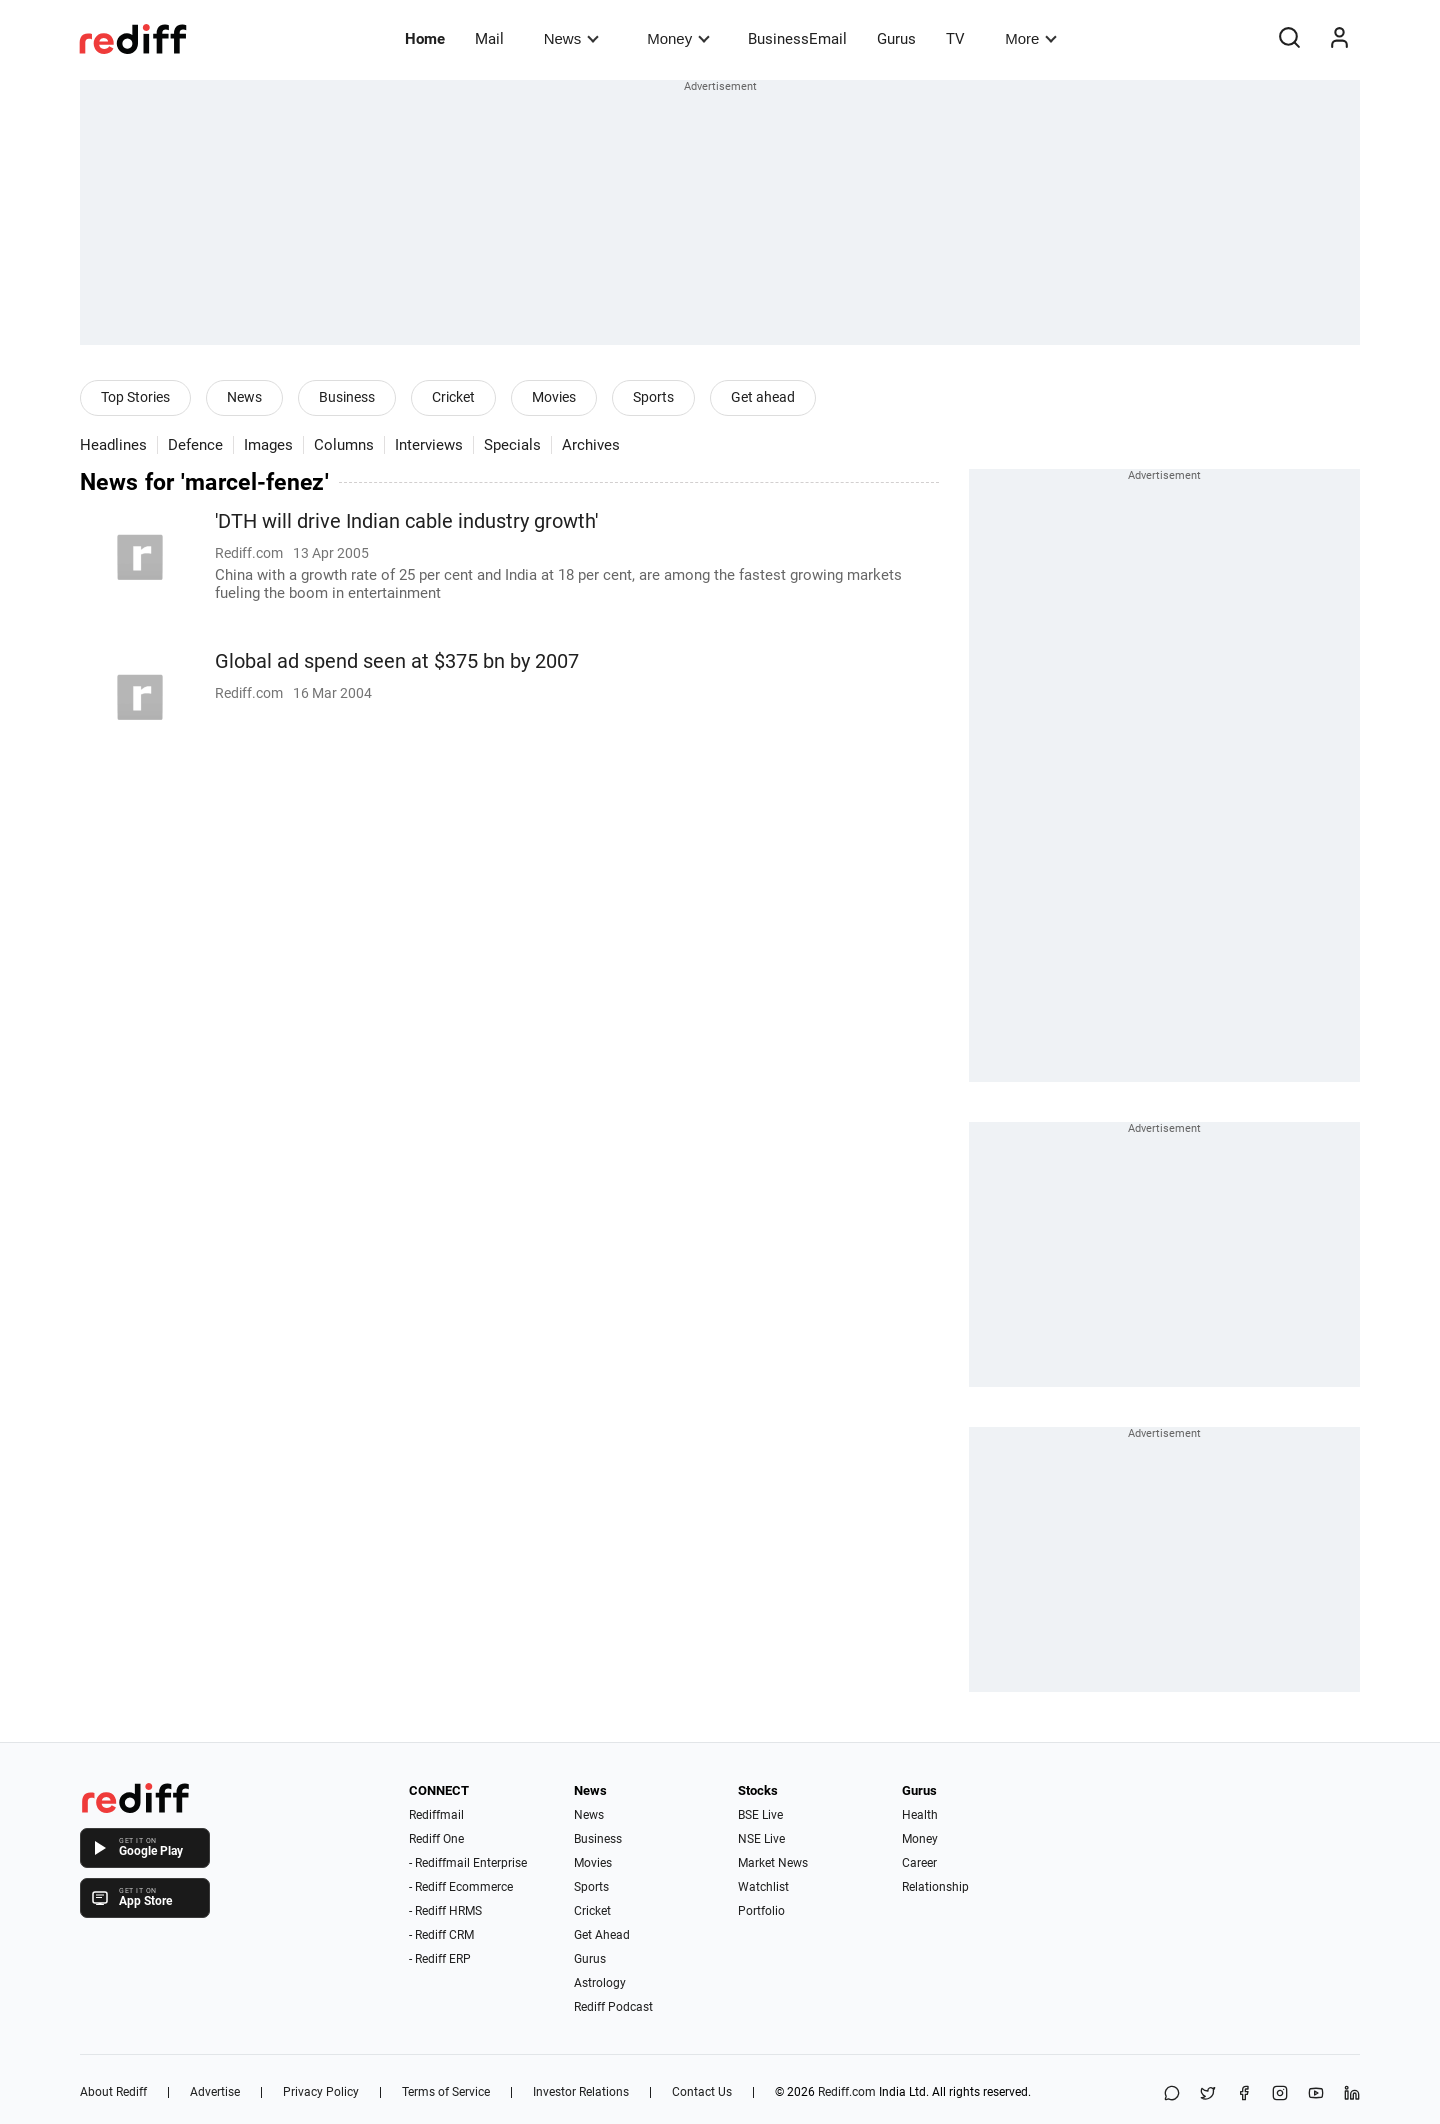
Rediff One (436, 1839)
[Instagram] (1280, 2094)
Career (919, 1863)
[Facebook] (1244, 2094)
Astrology (600, 1983)
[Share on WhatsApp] (1172, 2094)
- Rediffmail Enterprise (468, 1863)
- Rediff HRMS (445, 1911)
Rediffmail (436, 1815)
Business (347, 397)
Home (425, 39)
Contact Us (702, 2092)
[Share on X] (1208, 2094)
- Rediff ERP (440, 1959)
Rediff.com (847, 2092)
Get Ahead (602, 1935)
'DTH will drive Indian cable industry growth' (406, 521)
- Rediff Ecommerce (461, 1887)
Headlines (113, 445)
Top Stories (135, 397)
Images (268, 445)
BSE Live (760, 1815)
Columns (344, 445)
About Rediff (113, 2092)
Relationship (935, 1887)
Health (920, 1815)
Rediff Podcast (613, 2007)
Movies (554, 397)
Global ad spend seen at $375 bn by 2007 (397, 661)
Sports (653, 397)
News (571, 38)
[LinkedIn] (1352, 2094)
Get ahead (763, 397)
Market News (773, 1863)
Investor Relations (581, 2092)
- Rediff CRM (441, 1935)
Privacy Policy (321, 2092)
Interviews (429, 445)
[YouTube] (1316, 2094)
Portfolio (761, 1911)
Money (678, 38)
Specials (512, 445)
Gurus (896, 39)
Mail (489, 39)
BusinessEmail (797, 39)
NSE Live (761, 1839)
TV (955, 39)
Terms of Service (446, 2092)
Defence (195, 445)
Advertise (215, 2092)
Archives (591, 445)
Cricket (453, 397)
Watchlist (763, 1887)
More (1031, 38)
